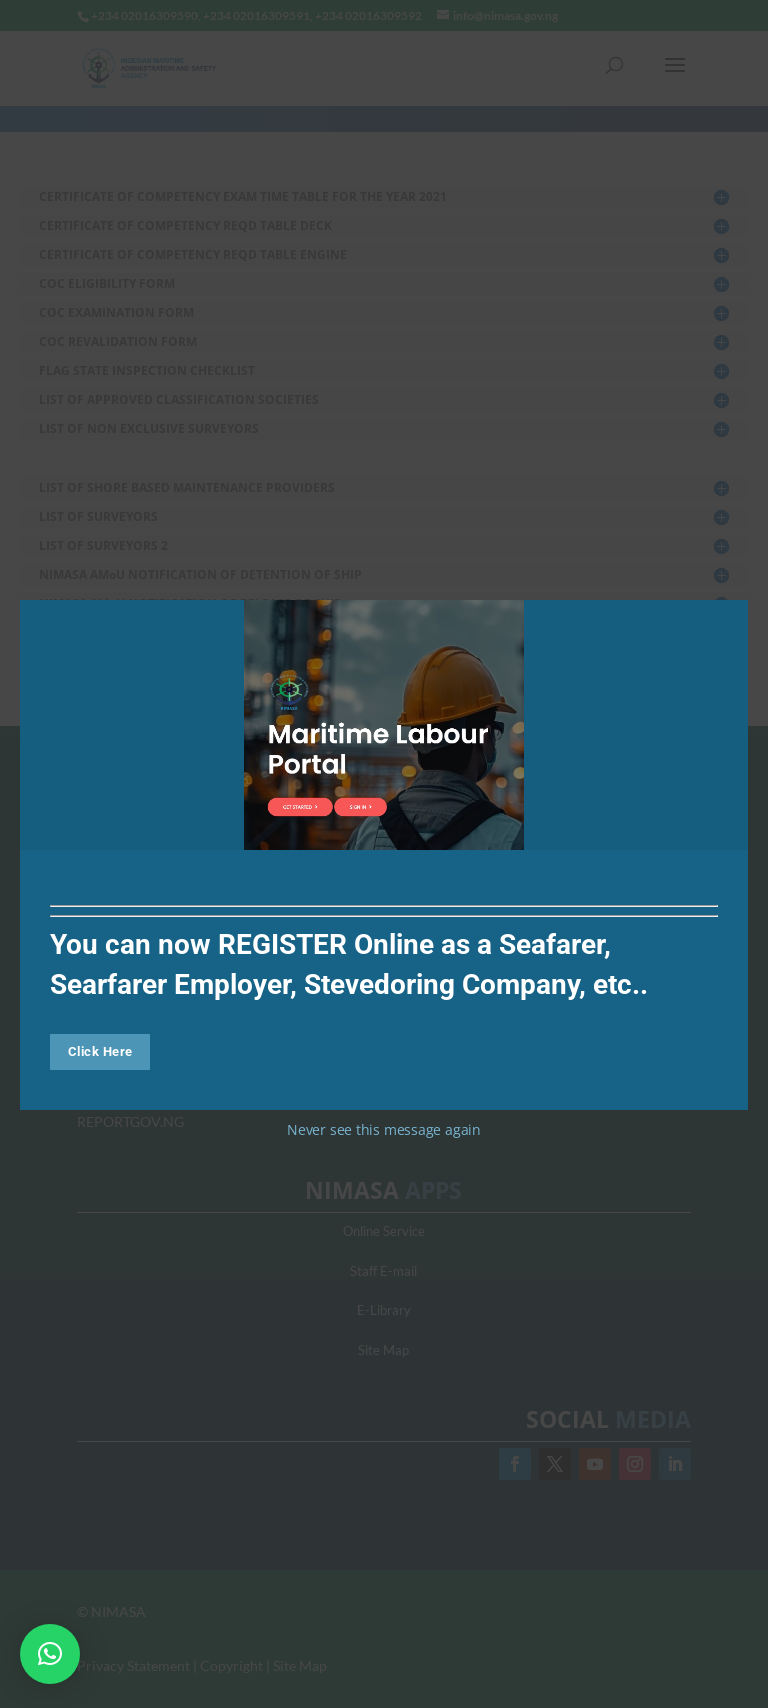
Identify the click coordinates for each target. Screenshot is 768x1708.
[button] (50, 1654)
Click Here (100, 1051)
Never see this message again (384, 1129)
